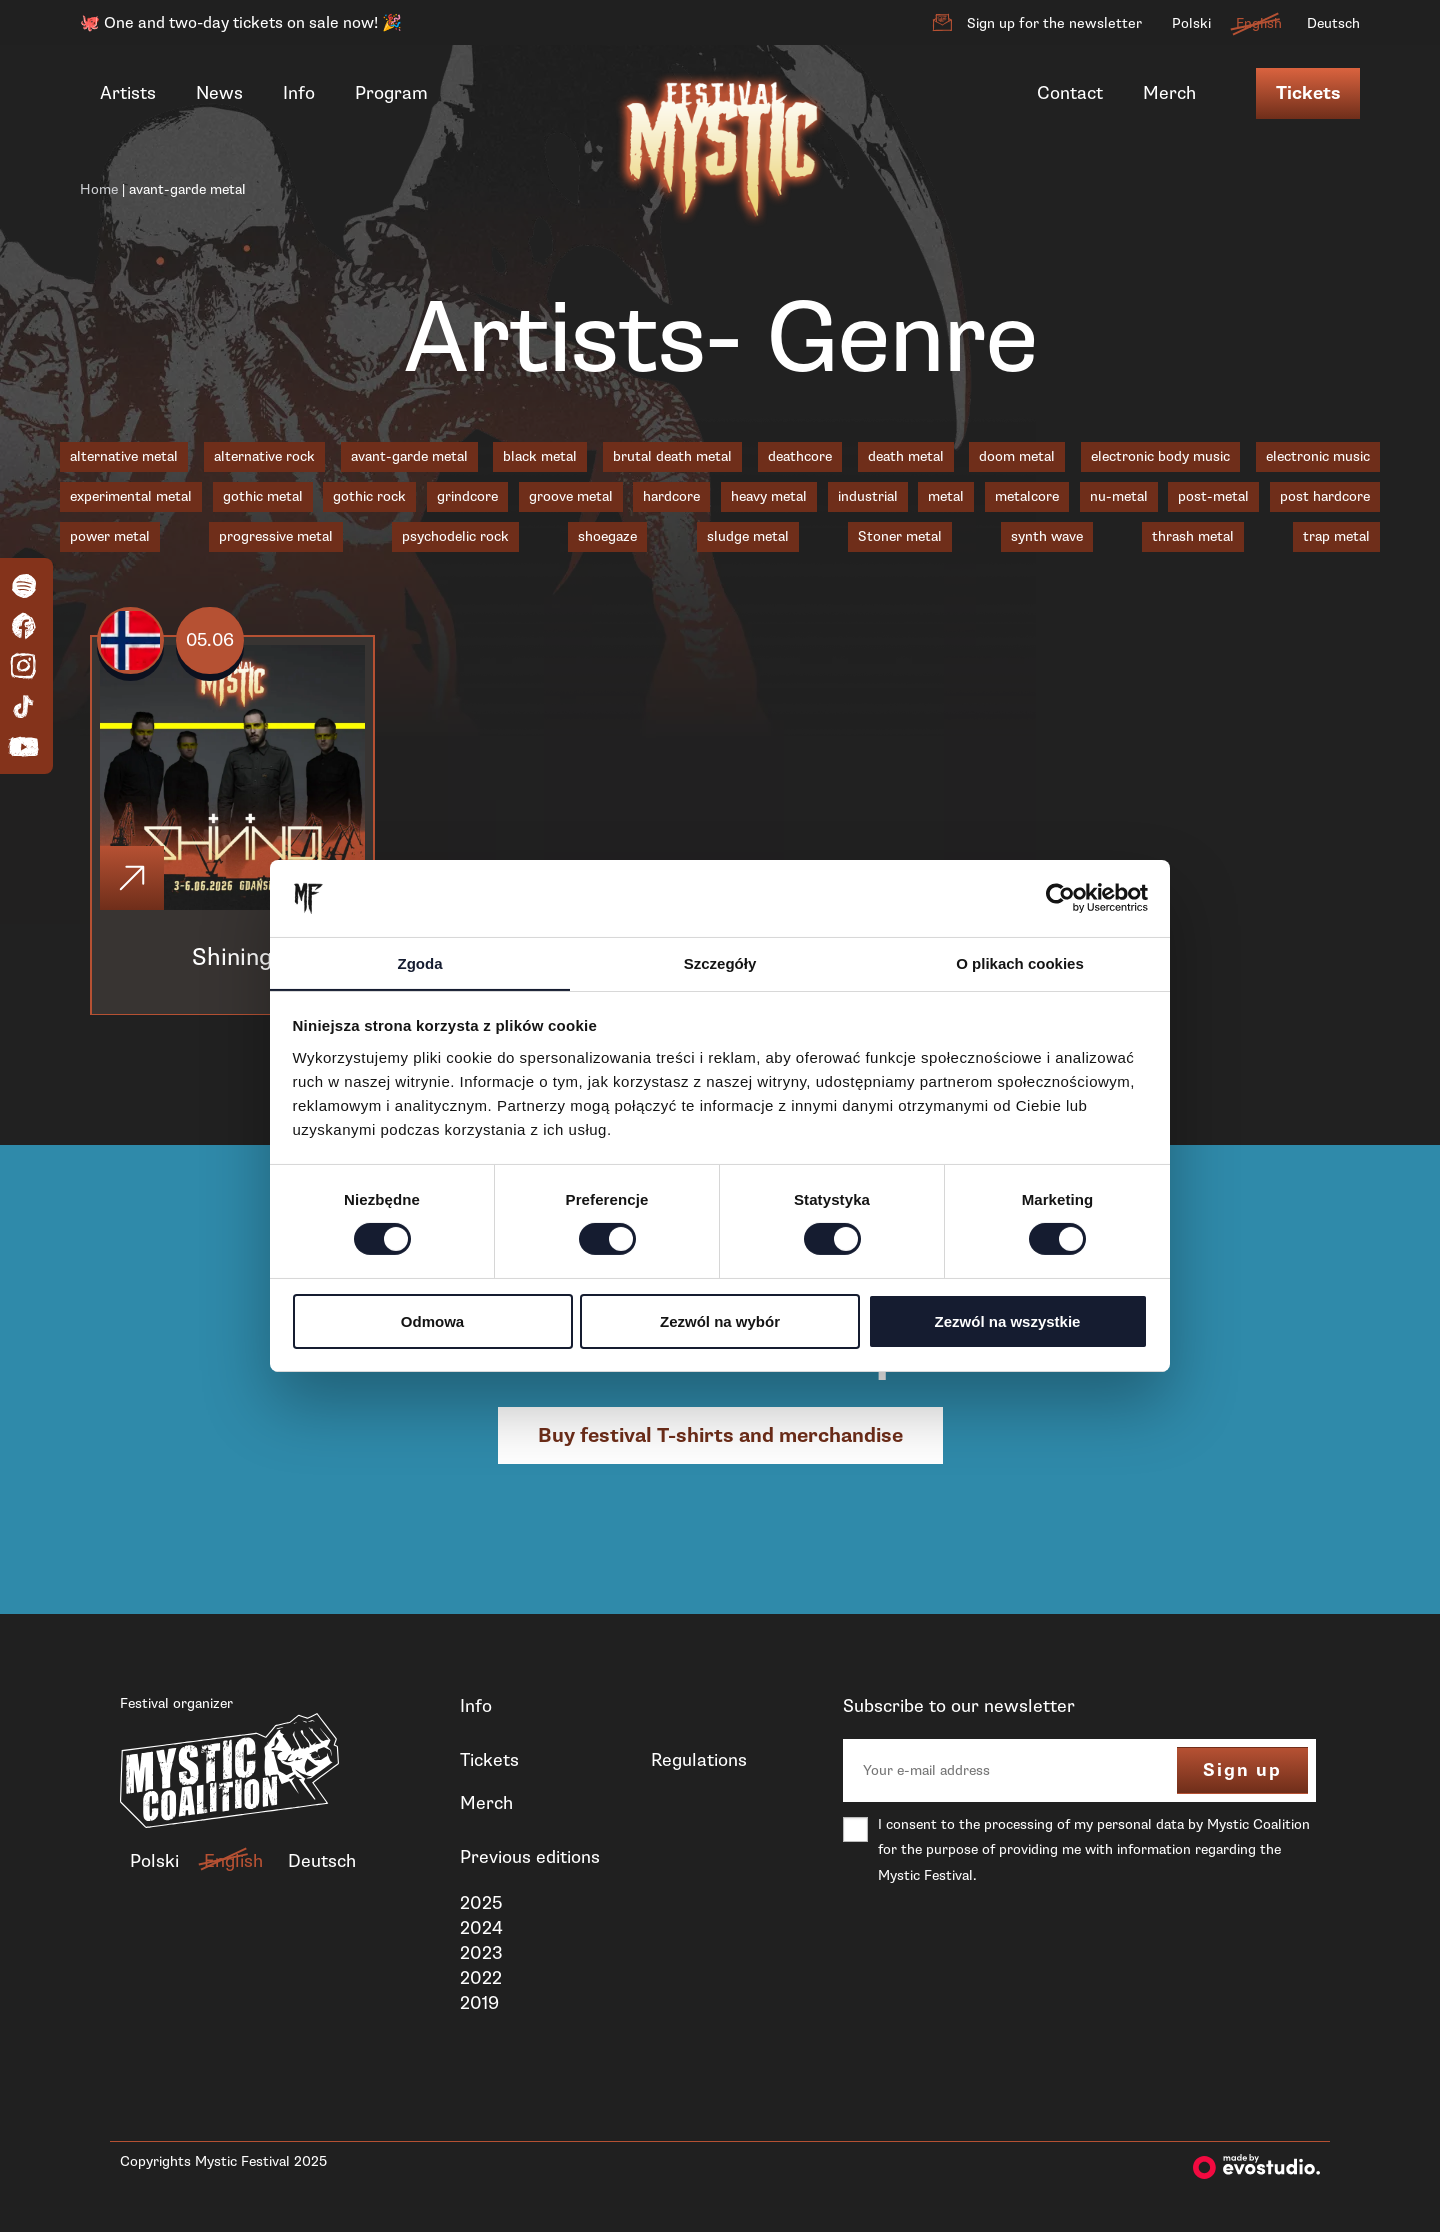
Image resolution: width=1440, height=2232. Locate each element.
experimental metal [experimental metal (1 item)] (131, 496)
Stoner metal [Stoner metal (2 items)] (900, 536)
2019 (479, 2004)
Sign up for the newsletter (1054, 23)
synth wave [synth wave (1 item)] (1047, 536)
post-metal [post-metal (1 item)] (1213, 496)
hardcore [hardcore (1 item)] (671, 496)
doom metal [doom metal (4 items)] (1017, 456)
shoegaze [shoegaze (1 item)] (607, 536)
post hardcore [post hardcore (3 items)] (1325, 496)
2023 (481, 1953)
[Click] (132, 879)
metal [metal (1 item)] (946, 496)
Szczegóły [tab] (720, 962)
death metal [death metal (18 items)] (906, 456)
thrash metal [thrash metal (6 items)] (1193, 536)
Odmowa (432, 1321)
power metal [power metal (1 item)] (110, 536)
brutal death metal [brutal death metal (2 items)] (672, 456)
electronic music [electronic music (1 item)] (1318, 456)
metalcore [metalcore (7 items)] (1027, 496)
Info (299, 93)
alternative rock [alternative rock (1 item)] (264, 456)
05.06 (211, 641)
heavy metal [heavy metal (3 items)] (769, 496)
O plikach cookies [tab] (1020, 962)
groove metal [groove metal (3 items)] (571, 496)
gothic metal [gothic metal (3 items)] (263, 496)
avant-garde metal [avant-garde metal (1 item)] (409, 456)
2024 (481, 1928)
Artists (128, 93)
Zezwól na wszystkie (1008, 1321)
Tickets (1308, 93)
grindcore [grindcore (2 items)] (467, 496)
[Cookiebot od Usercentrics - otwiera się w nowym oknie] (1060, 898)
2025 (481, 1903)
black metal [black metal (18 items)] (540, 456)
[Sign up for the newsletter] (942, 23)
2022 (481, 1979)
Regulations (699, 1761)
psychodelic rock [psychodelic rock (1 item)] (455, 536)
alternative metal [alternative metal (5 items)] (124, 456)
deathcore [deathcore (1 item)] (800, 456)
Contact (1070, 93)
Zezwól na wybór (720, 1321)
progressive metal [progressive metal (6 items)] (276, 536)
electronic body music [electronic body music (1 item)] (1160, 456)
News (219, 93)
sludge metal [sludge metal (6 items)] (748, 536)
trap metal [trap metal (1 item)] (1336, 536)
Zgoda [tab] (420, 962)
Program (391, 93)
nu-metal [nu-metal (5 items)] (1119, 496)
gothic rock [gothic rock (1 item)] (369, 496)
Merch (1169, 93)
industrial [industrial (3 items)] (868, 496)
